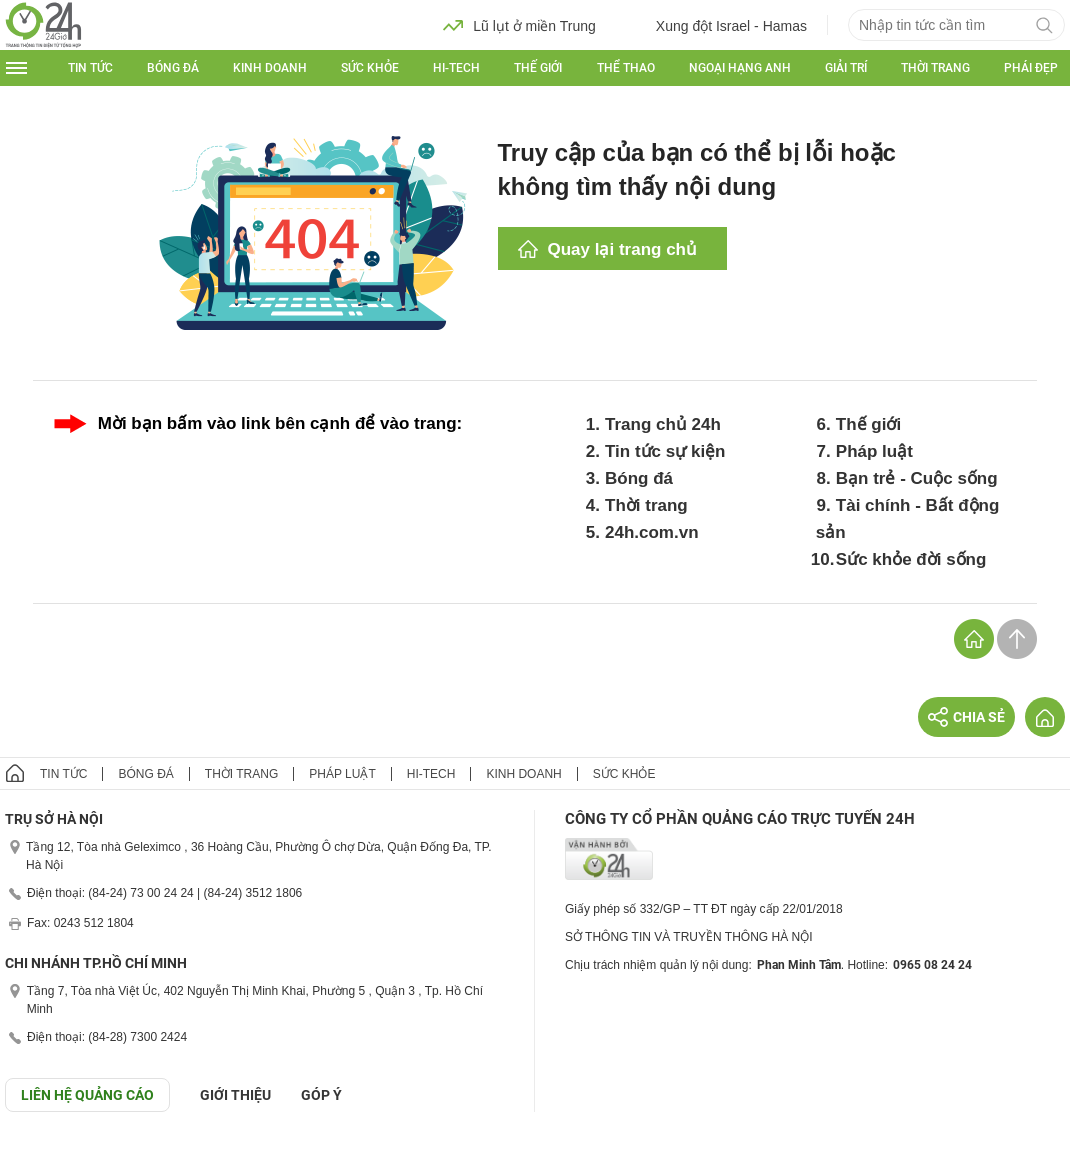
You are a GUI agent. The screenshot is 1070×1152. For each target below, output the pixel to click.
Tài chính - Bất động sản (908, 519)
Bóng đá (173, 68)
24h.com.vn (652, 532)
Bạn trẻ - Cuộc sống (917, 478)
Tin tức (90, 68)
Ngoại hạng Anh (740, 68)
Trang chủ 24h (663, 424)
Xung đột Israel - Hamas (716, 25)
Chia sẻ (966, 717)
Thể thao (626, 68)
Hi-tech (456, 68)
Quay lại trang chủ (622, 249)
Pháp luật (874, 451)
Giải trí (846, 68)
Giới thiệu (235, 1095)
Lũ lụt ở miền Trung (519, 25)
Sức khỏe (370, 68)
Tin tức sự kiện (665, 451)
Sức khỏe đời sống (911, 559)
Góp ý (321, 1095)
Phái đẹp (1031, 68)
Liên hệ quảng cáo (87, 1095)
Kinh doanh (270, 68)
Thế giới (538, 68)
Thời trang (935, 68)
